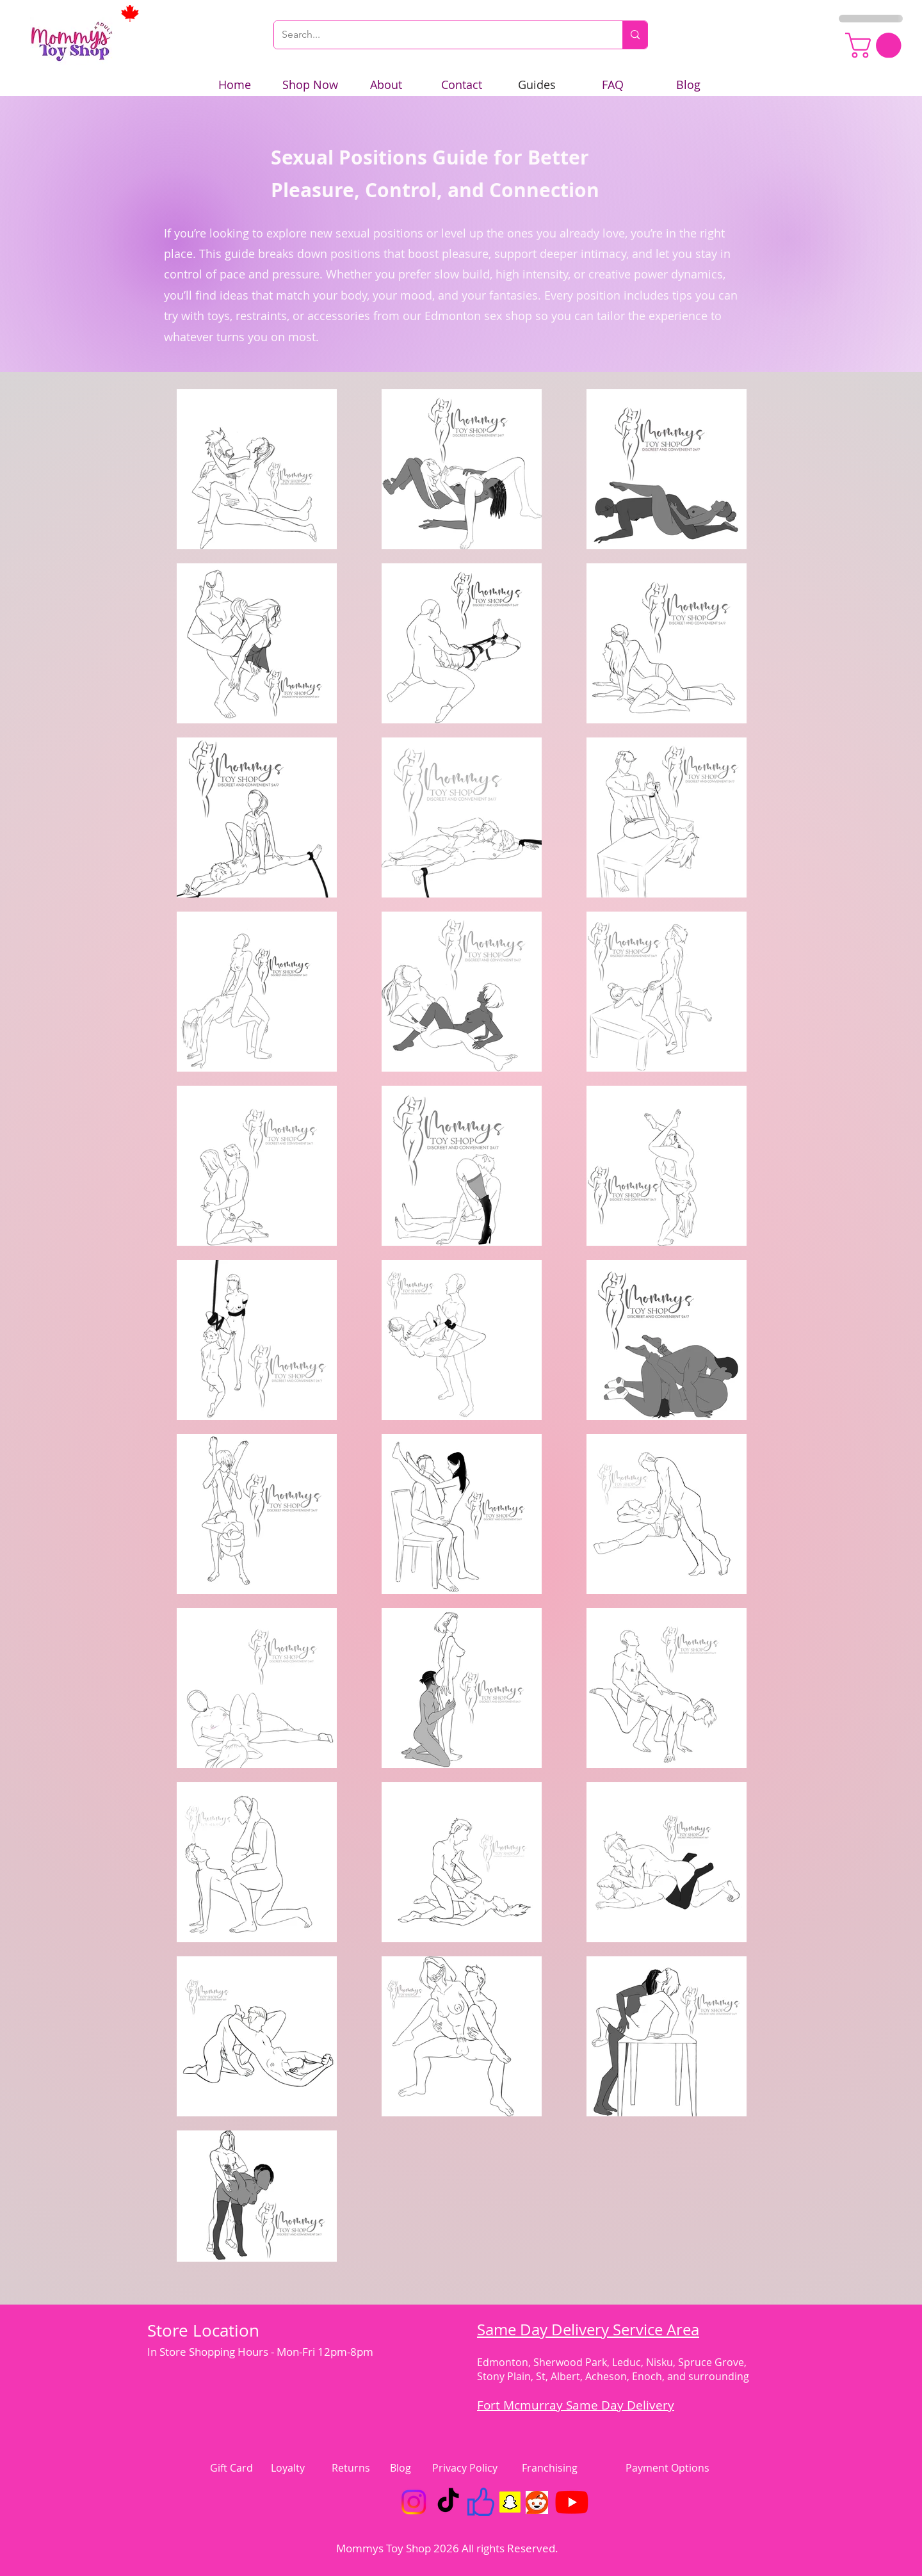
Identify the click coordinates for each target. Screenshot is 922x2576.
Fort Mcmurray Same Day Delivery (575, 2405)
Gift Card (231, 2468)
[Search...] (438, 35)
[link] (876, 45)
